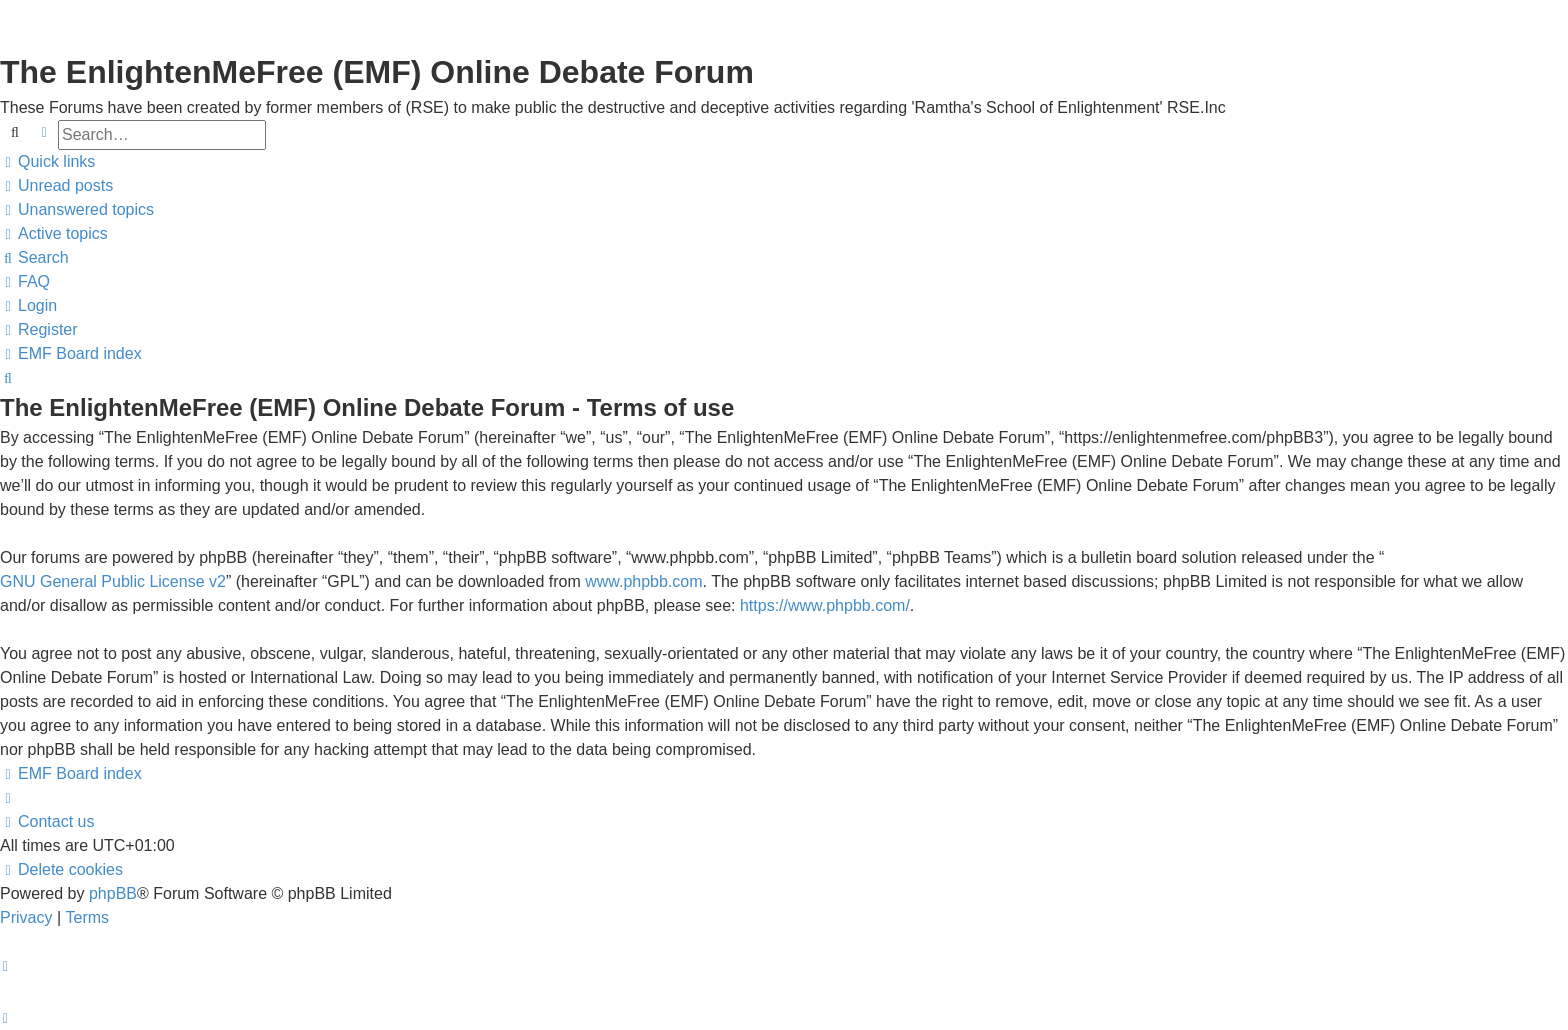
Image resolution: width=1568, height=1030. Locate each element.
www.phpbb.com (643, 581)
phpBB (113, 893)
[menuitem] (56, 186)
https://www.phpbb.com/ (825, 605)
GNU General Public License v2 (113, 581)
